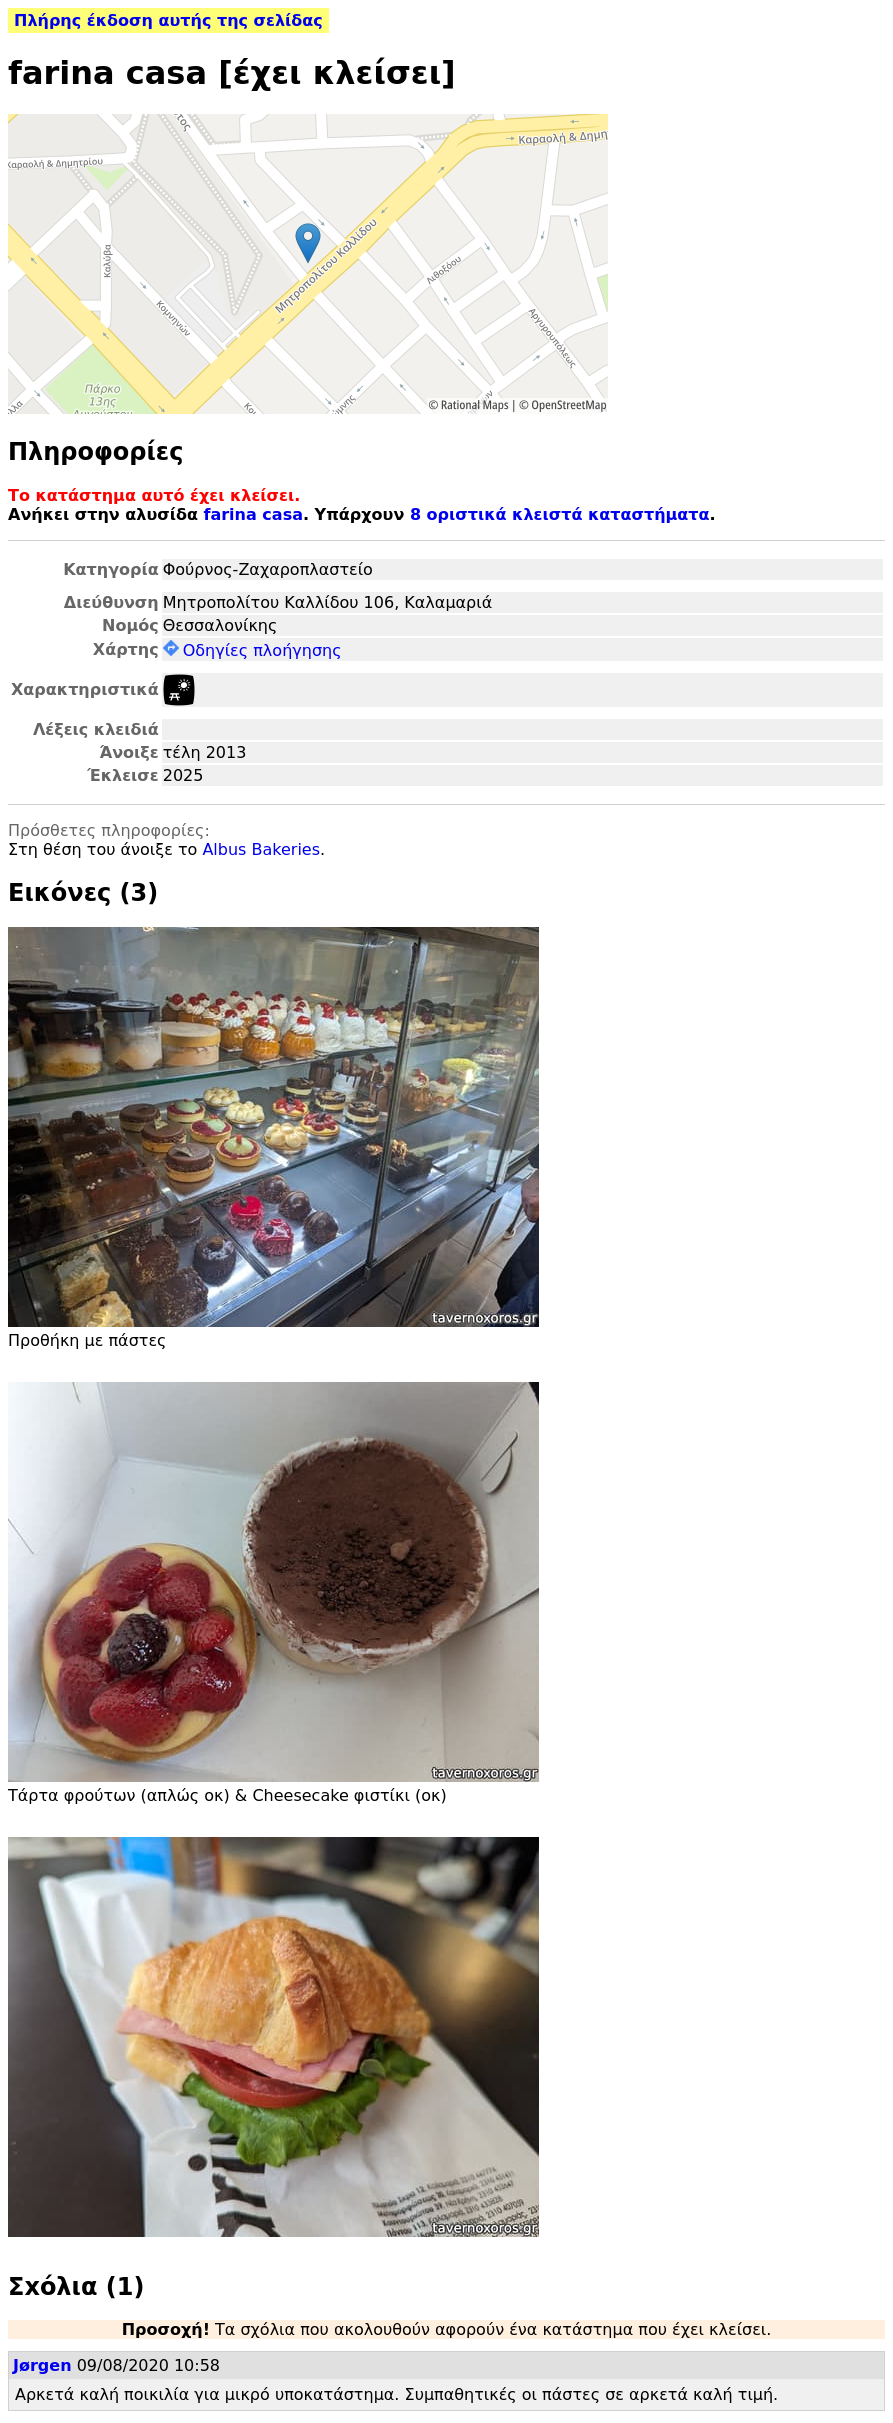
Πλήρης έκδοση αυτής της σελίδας (168, 20)
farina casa (253, 514)
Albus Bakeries (261, 849)
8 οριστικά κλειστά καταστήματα (560, 514)
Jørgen (42, 2365)
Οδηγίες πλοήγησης (252, 650)
